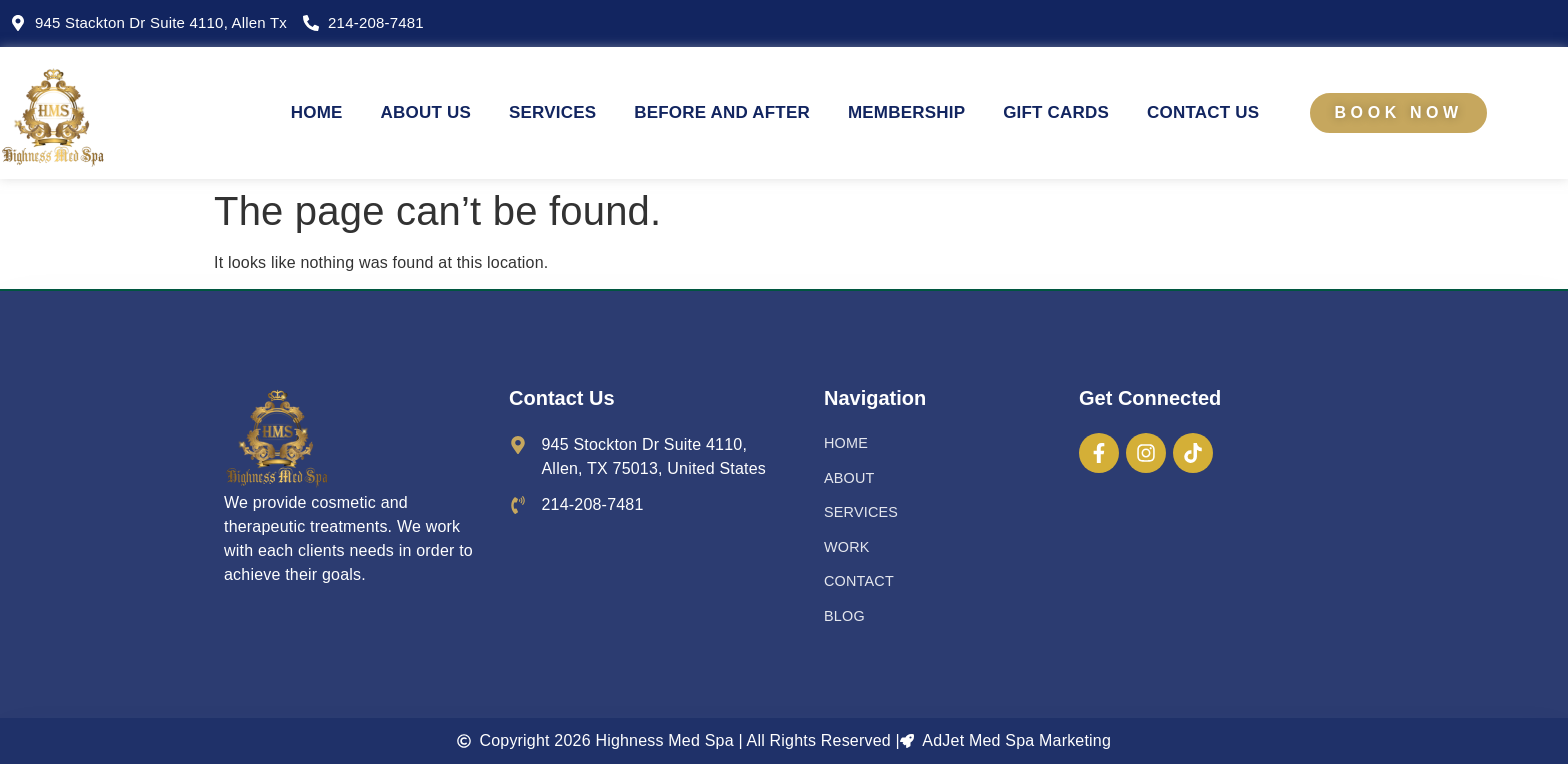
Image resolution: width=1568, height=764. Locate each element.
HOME (317, 112)
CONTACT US (1203, 112)
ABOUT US (426, 112)
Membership (906, 112)
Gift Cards (1056, 112)
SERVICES (552, 112)
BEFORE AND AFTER (722, 112)
